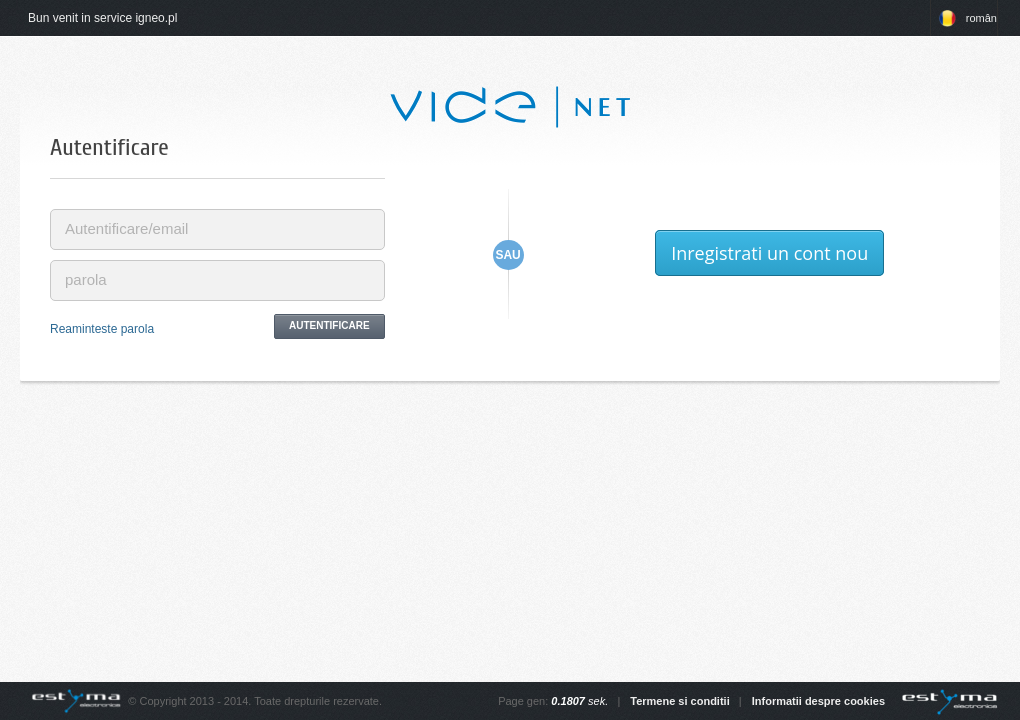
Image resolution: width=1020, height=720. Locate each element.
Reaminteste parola (102, 329)
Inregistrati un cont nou (769, 253)
